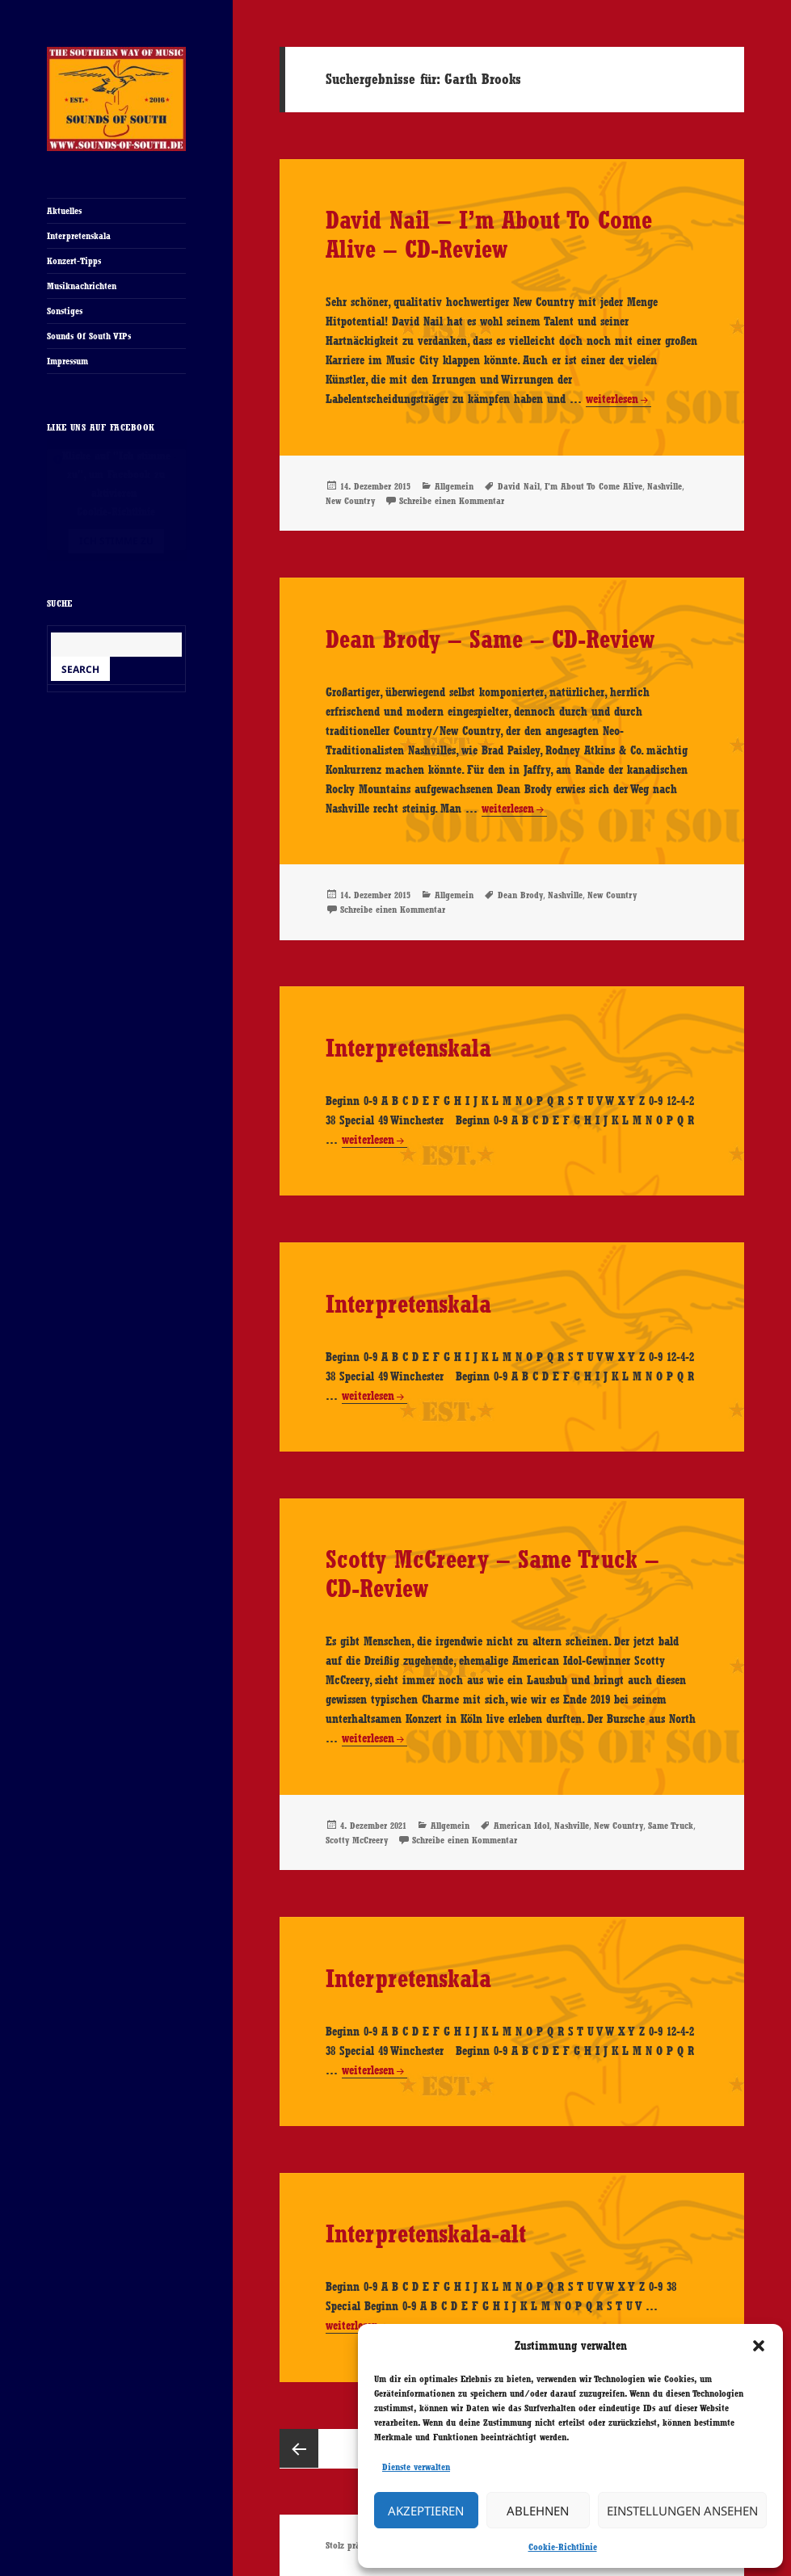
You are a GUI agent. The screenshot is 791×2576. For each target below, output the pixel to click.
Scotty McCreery (357, 1840)
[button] (759, 2346)
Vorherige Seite (299, 2448)
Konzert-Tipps (74, 261)
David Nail (519, 486)
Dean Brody (520, 895)
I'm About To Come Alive (593, 486)
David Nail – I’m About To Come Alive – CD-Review (489, 234)
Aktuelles (64, 210)
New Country (350, 500)
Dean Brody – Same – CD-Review (490, 638)
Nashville (664, 486)
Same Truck (670, 1825)
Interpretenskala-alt (426, 2233)
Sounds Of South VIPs (89, 336)
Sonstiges (64, 311)
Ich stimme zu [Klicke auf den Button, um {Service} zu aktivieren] (116, 541)
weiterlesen (612, 399)
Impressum (67, 361)
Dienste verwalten (416, 2467)
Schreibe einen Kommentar (451, 500)
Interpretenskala (79, 236)
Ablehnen (538, 2510)
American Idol (521, 1825)
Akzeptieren (426, 2510)
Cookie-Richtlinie (562, 2547)
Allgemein (454, 486)
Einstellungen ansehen (682, 2510)
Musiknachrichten (81, 286)
